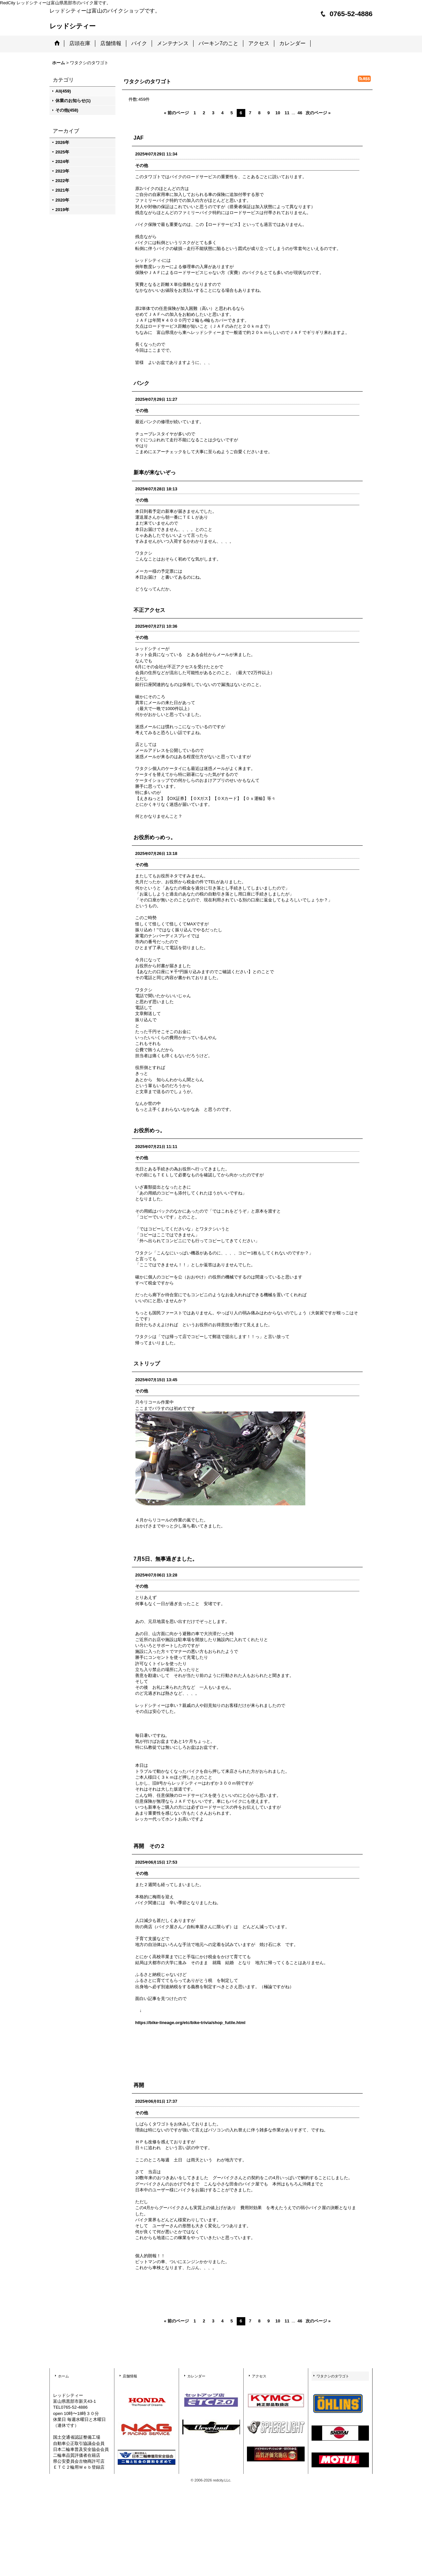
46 (299, 112)
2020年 (62, 200)
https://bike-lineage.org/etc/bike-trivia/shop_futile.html (190, 2022)
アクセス (259, 2376)
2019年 (62, 209)
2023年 (62, 171)
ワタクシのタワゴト (332, 2376)
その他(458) (66, 110)
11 (287, 112)
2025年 (62, 152)
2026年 (62, 142)
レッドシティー (72, 26)
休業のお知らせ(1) (73, 100)
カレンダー (196, 2376)
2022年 (62, 180)
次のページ (318, 112)
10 (277, 112)
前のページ (176, 112)
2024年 (62, 161)
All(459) (63, 91)
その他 (141, 165)
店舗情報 (130, 2376)
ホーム (63, 2376)
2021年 (62, 190)
